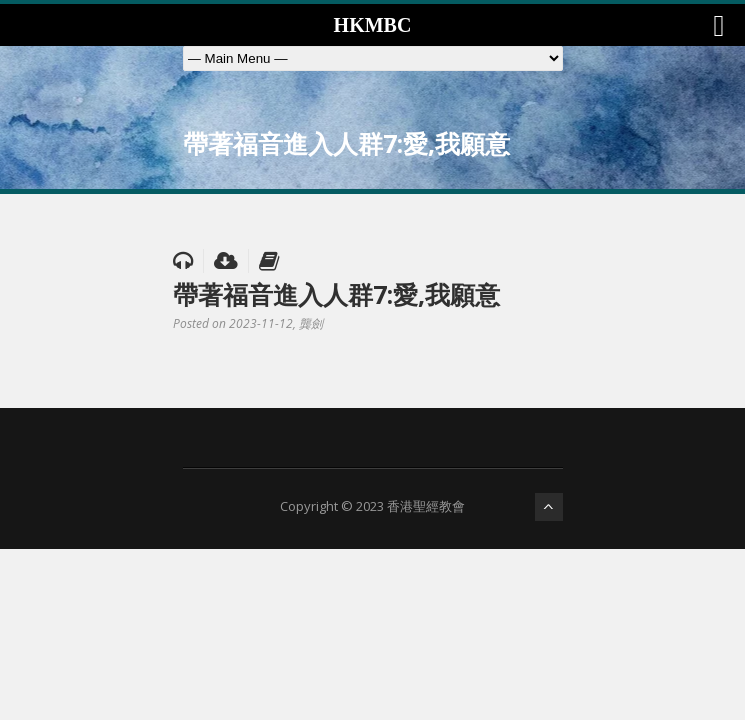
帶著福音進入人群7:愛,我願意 (336, 294)
